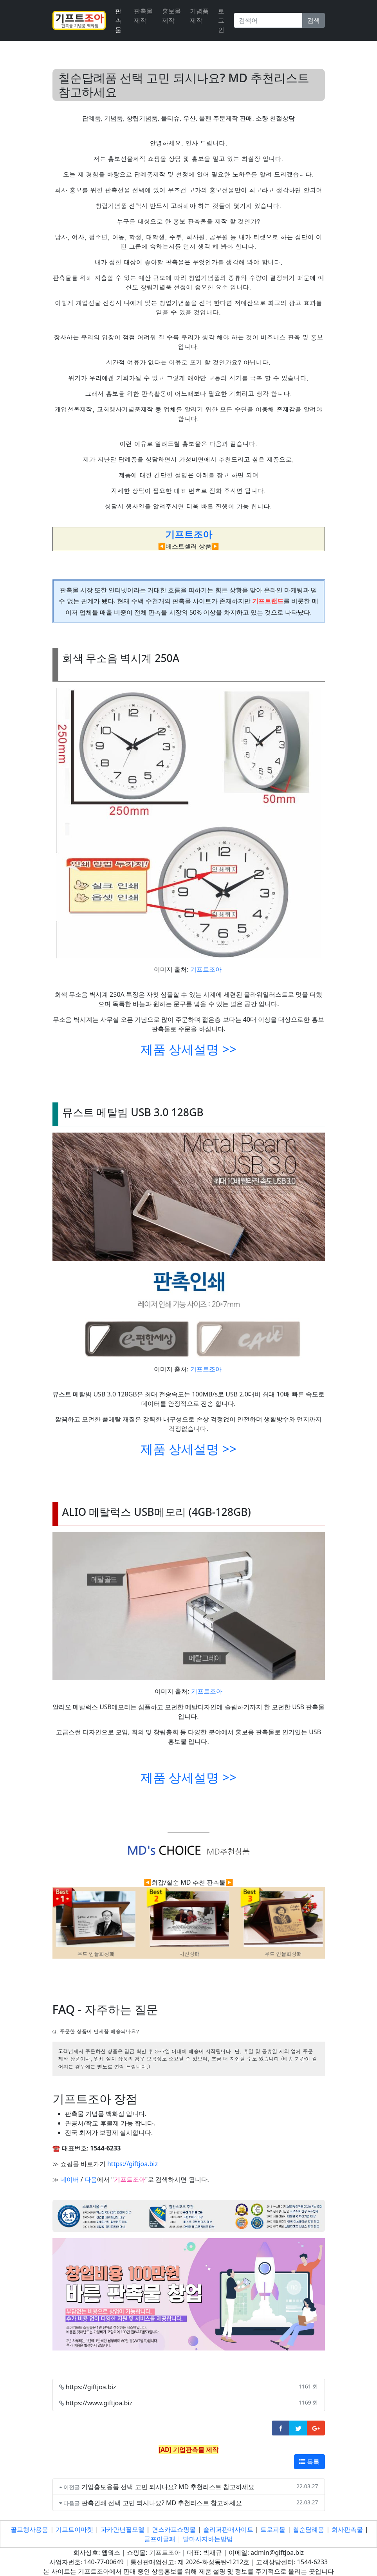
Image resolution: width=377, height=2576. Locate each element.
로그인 (221, 20)
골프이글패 (159, 2539)
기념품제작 (199, 16)
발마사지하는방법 (208, 2539)
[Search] (268, 20)
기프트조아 (206, 969)
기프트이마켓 (74, 2529)
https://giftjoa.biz (132, 2163)
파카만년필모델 (122, 2529)
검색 (313, 20)
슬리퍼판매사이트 (228, 2529)
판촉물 (118, 20)
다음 (91, 2179)
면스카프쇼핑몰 (174, 2529)
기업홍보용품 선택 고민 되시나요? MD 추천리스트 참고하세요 (167, 2486)
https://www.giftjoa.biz (99, 2403)
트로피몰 (272, 2529)
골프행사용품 (29, 2529)
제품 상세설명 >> (188, 1049)
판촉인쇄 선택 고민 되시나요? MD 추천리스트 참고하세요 (161, 2502)
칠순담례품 (308, 2529)
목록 (309, 2461)
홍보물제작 (171, 16)
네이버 (69, 2179)
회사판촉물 (347, 2529)
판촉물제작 (143, 16)
